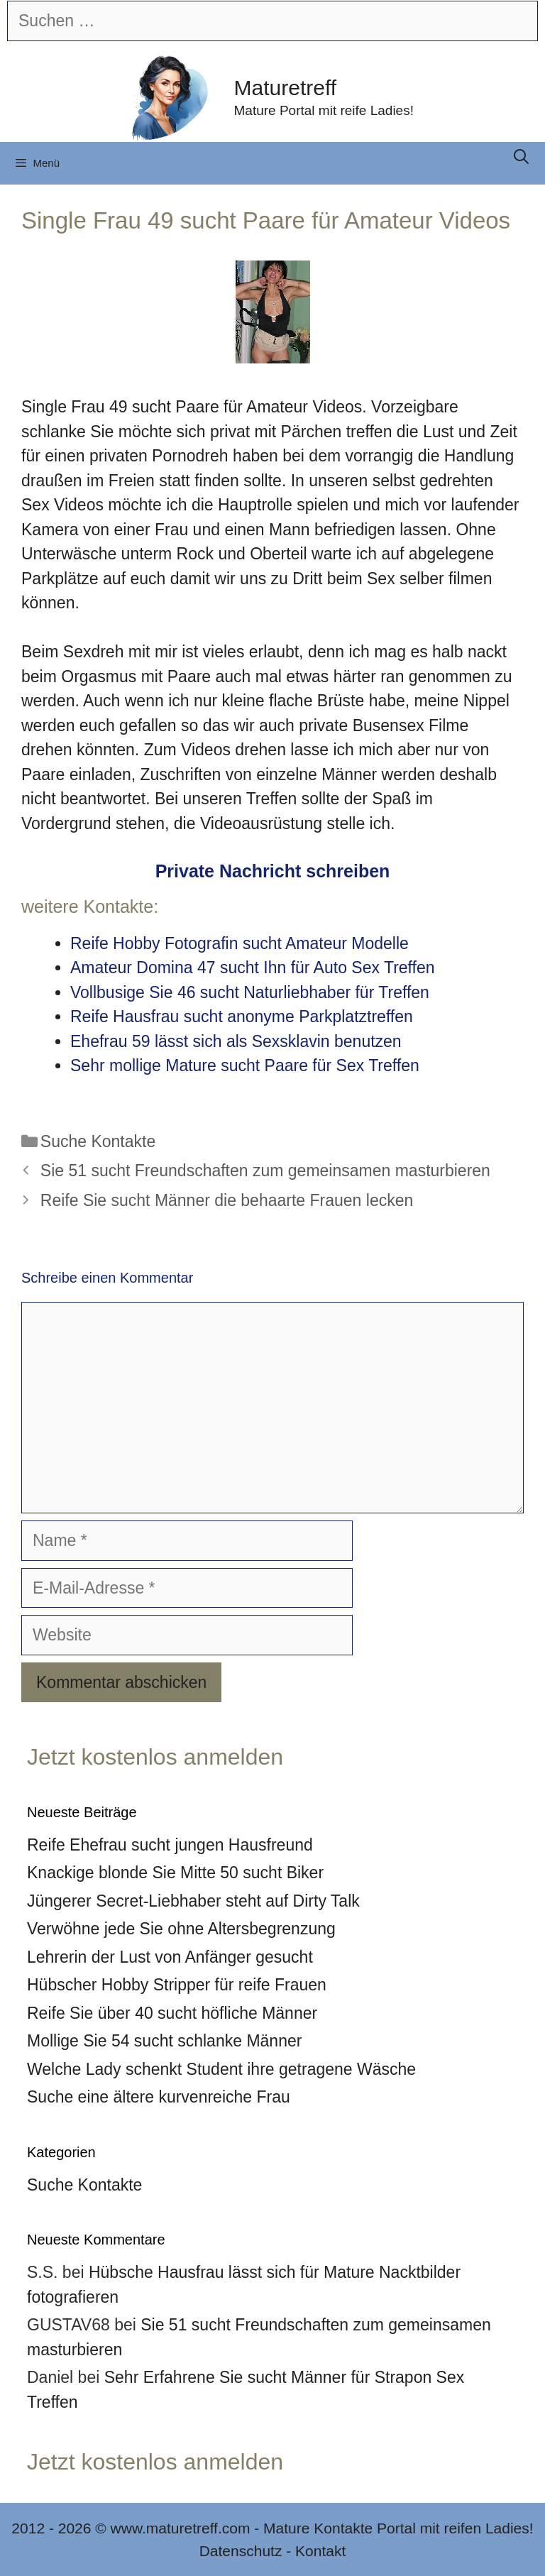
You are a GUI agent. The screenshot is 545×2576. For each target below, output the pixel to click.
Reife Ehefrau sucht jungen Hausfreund (170, 1845)
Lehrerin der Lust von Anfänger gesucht (170, 1957)
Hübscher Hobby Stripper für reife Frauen (176, 1984)
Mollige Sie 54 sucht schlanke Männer (164, 2041)
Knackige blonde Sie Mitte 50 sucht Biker (175, 1872)
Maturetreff (285, 87)
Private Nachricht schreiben (272, 871)
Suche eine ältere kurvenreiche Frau (158, 2097)
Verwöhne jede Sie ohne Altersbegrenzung (181, 1928)
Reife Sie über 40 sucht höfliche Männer (172, 2013)
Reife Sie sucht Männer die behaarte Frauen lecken (226, 1200)
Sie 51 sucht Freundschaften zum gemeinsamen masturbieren (265, 1170)
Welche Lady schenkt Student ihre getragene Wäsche (221, 2069)
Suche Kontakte (97, 1141)
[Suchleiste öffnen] (521, 157)
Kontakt (320, 2551)
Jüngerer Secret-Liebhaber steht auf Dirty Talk (193, 1901)
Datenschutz (240, 2551)
